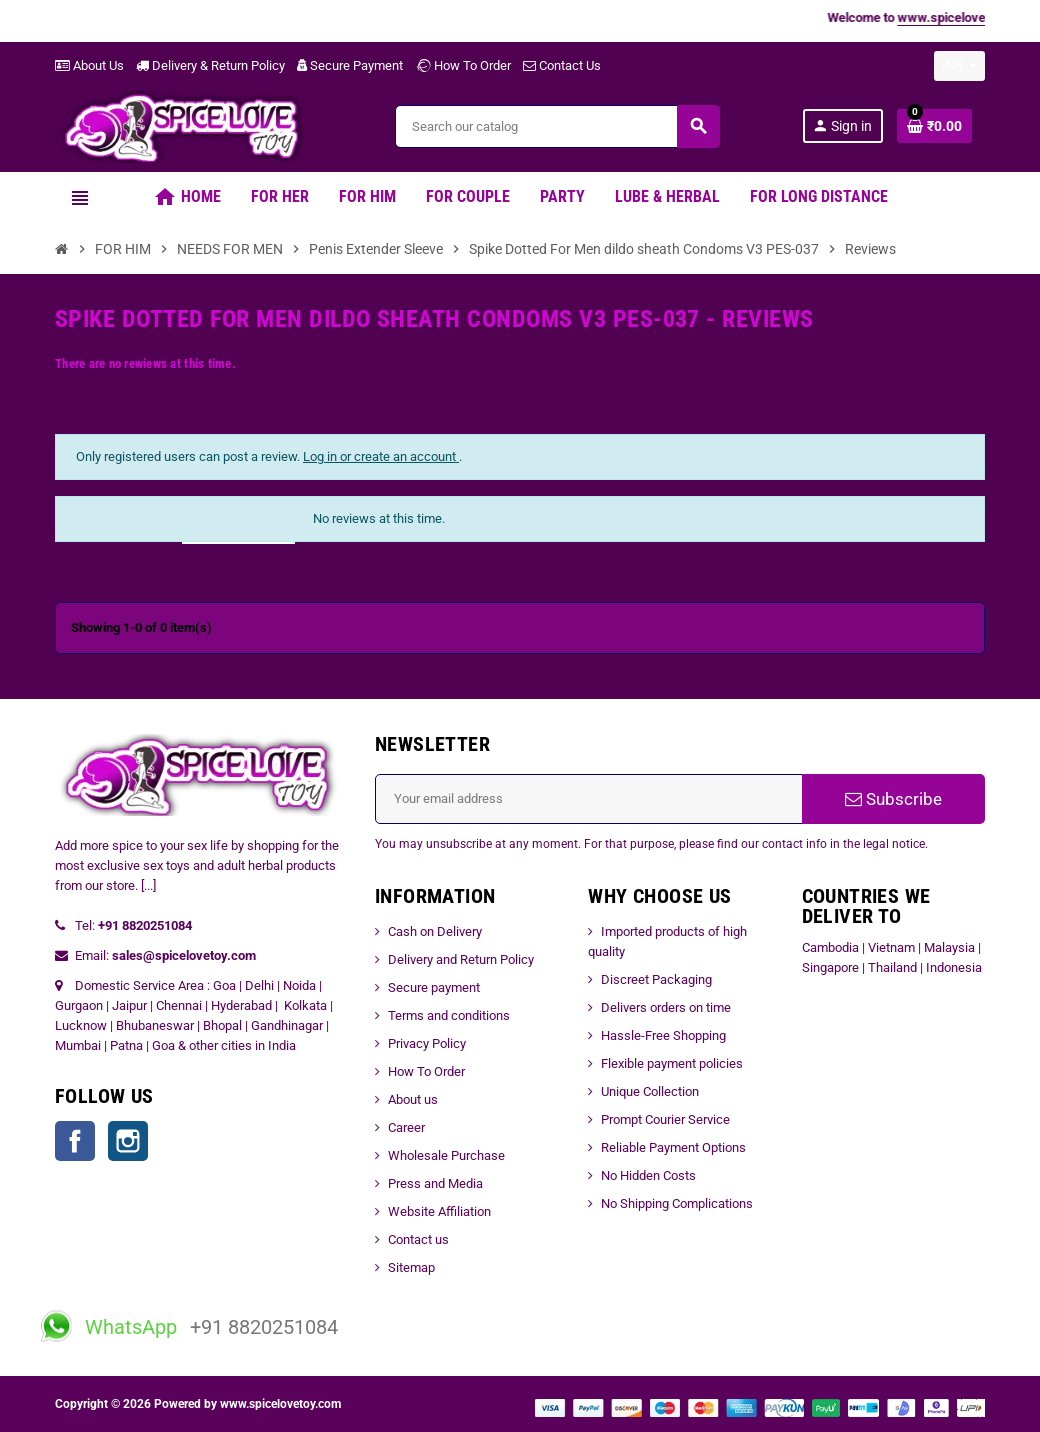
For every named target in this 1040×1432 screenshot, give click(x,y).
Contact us (418, 1239)
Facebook (75, 1141)
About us (413, 1099)
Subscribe (893, 799)
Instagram (128, 1141)
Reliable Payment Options (673, 1147)
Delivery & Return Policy (210, 65)
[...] (148, 885)
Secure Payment (350, 65)
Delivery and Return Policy (461, 959)
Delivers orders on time (666, 1007)
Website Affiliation (439, 1211)
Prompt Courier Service (665, 1119)
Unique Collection (650, 1091)
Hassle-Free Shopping (663, 1035)
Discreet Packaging (656, 979)
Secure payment (434, 987)
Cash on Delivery (435, 931)
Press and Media (435, 1183)
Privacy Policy (427, 1043)
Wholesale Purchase (446, 1155)
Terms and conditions (449, 1015)
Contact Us (562, 65)
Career (406, 1127)
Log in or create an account (381, 456)
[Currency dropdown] (959, 66)
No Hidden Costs (648, 1175)
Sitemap (411, 1267)
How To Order (463, 65)
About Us (89, 65)
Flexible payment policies (672, 1063)
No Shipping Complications (677, 1203)
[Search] (557, 126)
